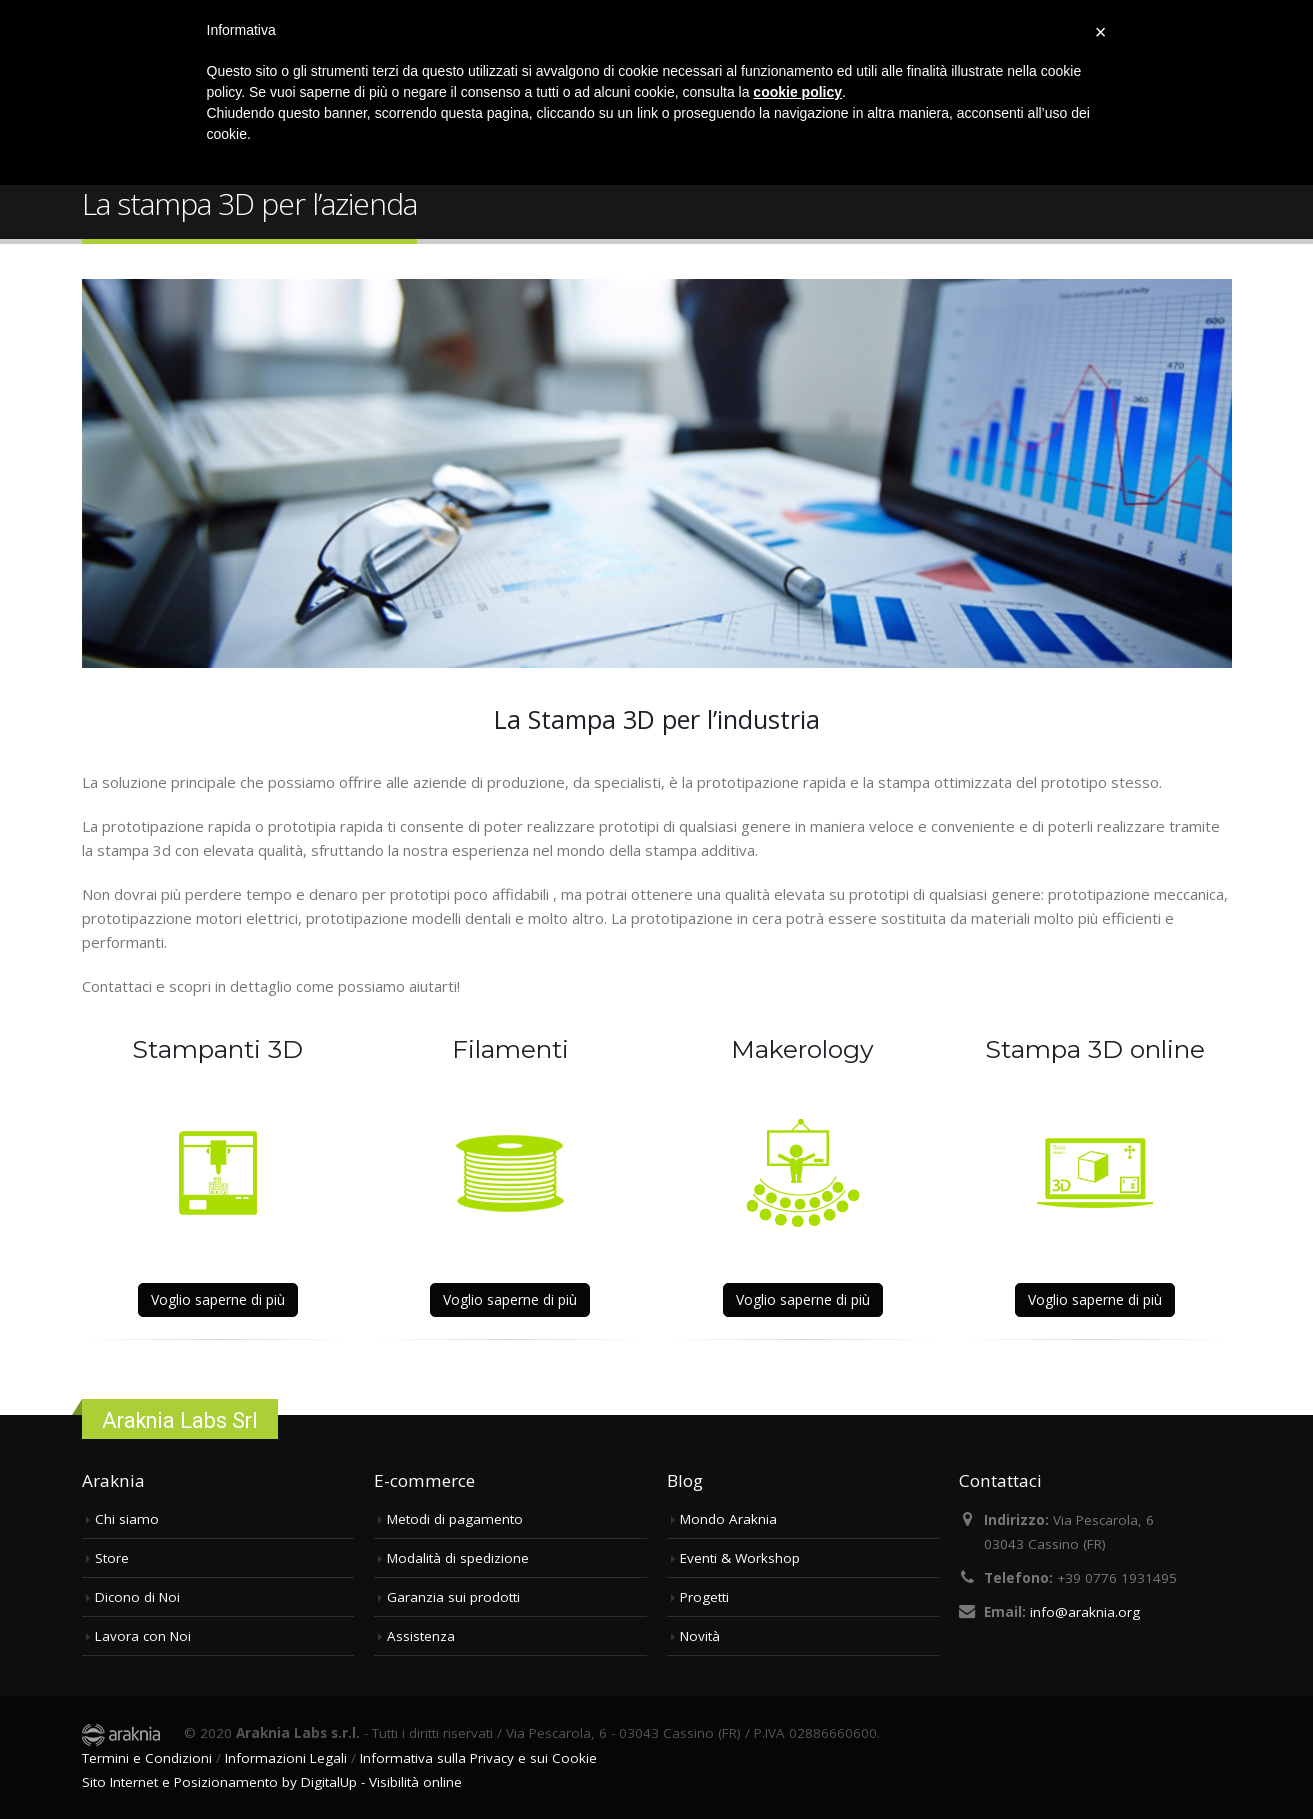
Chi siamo (127, 1519)
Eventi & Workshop (740, 1558)
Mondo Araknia (728, 1519)
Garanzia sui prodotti (453, 1597)
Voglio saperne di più (218, 1299)
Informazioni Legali (286, 1758)
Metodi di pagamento (455, 1519)
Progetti (704, 1597)
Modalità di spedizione (458, 1558)
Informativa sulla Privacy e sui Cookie (478, 1758)
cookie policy (797, 92)
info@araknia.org (1085, 1612)
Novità (700, 1636)
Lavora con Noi (143, 1636)
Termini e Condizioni (147, 1758)
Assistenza (421, 1636)
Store (112, 1558)
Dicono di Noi (137, 1597)
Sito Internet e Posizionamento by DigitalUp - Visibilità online (272, 1782)
